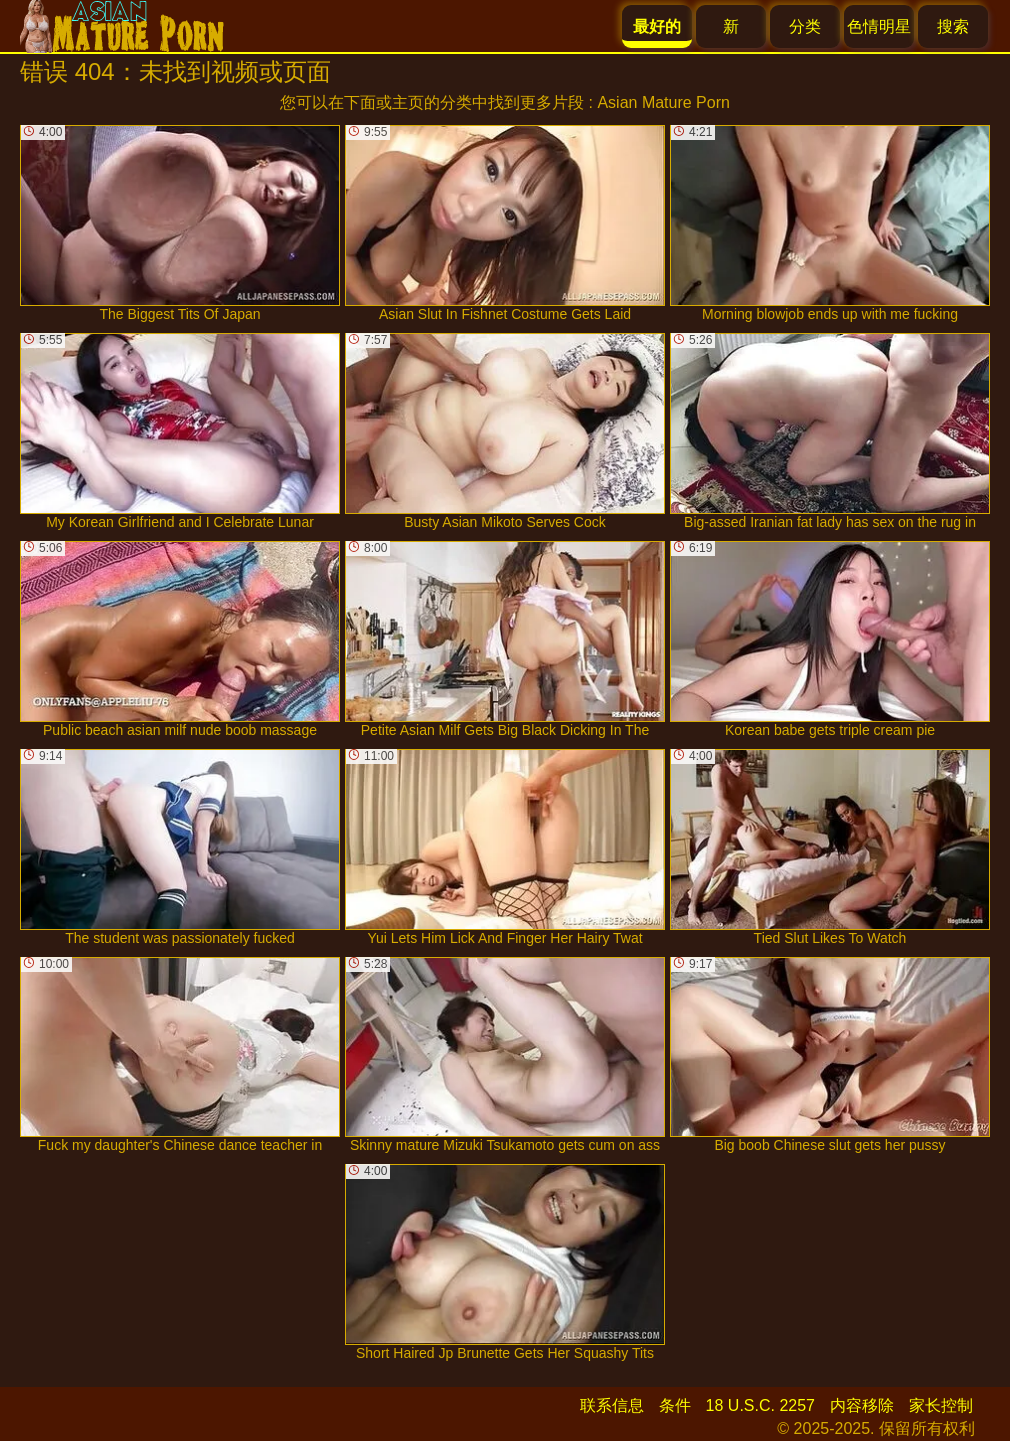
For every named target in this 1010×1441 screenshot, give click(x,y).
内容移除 (862, 1405)
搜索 (953, 26)
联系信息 (612, 1405)
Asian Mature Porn (663, 102)
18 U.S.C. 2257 (760, 1405)
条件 (675, 1405)
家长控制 (941, 1405)
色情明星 (879, 26)
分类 (805, 26)
